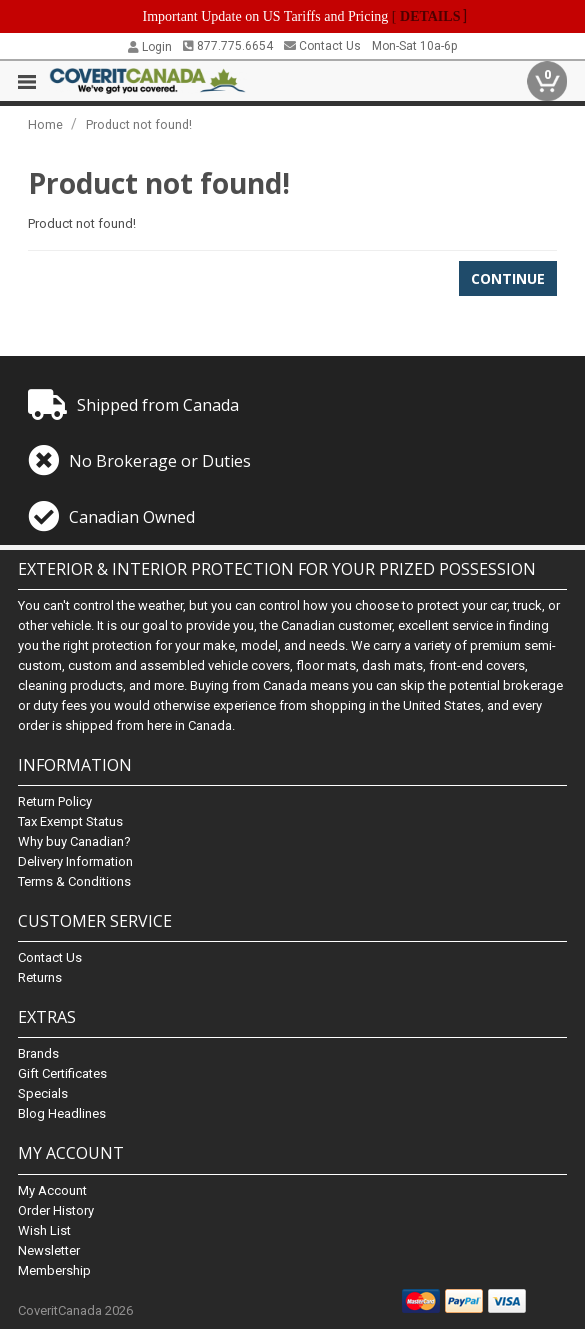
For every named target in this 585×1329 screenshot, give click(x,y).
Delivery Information (75, 861)
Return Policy (55, 801)
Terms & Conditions (74, 881)
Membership (54, 1270)
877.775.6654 (228, 46)
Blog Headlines (62, 1113)
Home (45, 124)
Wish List (44, 1230)
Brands (38, 1053)
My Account (52, 1190)
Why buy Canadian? (74, 841)
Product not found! (139, 124)
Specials (43, 1093)
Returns (40, 977)
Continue (508, 278)
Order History (56, 1210)
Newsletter (49, 1250)
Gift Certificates (62, 1073)
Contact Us (322, 46)
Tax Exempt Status (70, 821)
